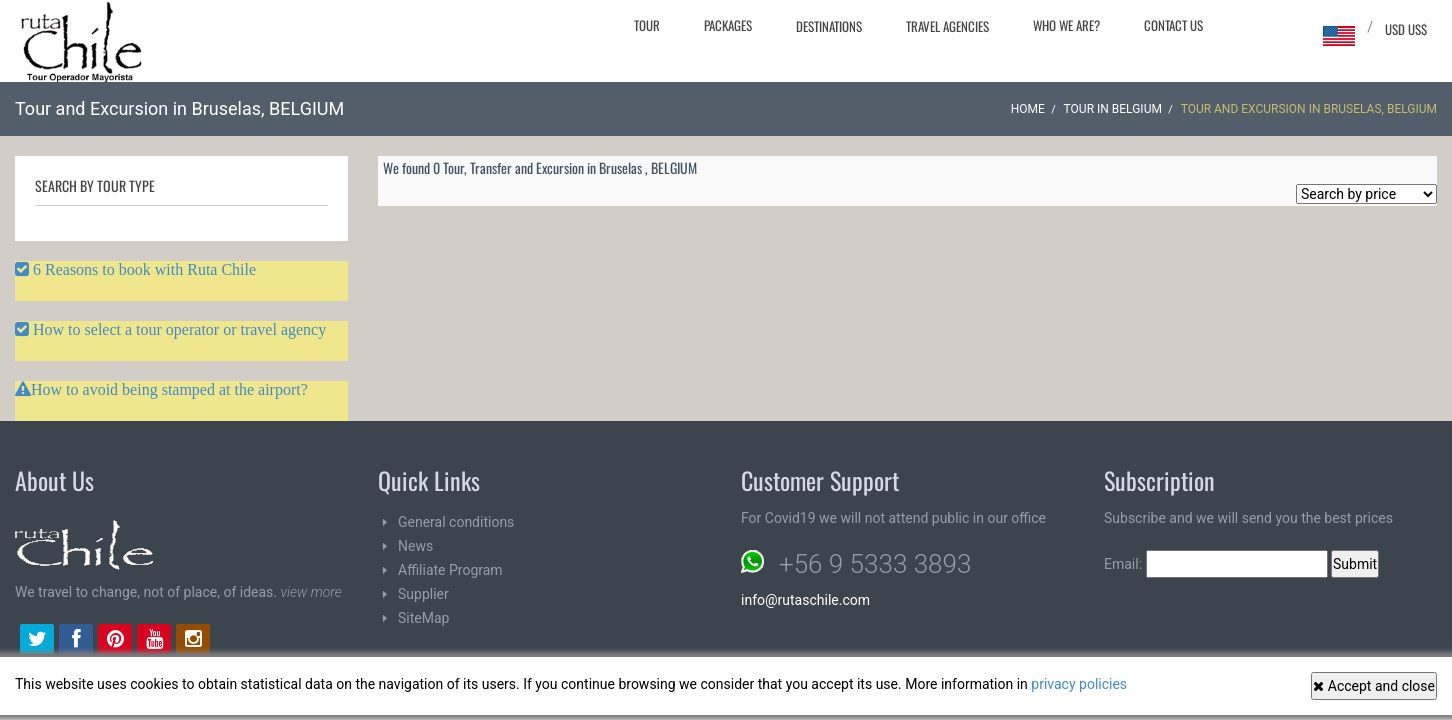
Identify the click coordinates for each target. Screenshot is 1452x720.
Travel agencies (947, 26)
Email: (1216, 564)
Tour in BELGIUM (1113, 109)
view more (310, 592)
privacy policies (1079, 684)
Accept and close (1374, 686)
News (415, 546)
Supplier (423, 594)
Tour (647, 25)
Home (1028, 109)
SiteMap (423, 618)
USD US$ (1406, 29)
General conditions (456, 522)
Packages (728, 25)
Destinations (829, 26)
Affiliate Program (450, 570)
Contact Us (1173, 25)
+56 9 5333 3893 (875, 564)
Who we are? (1066, 25)
